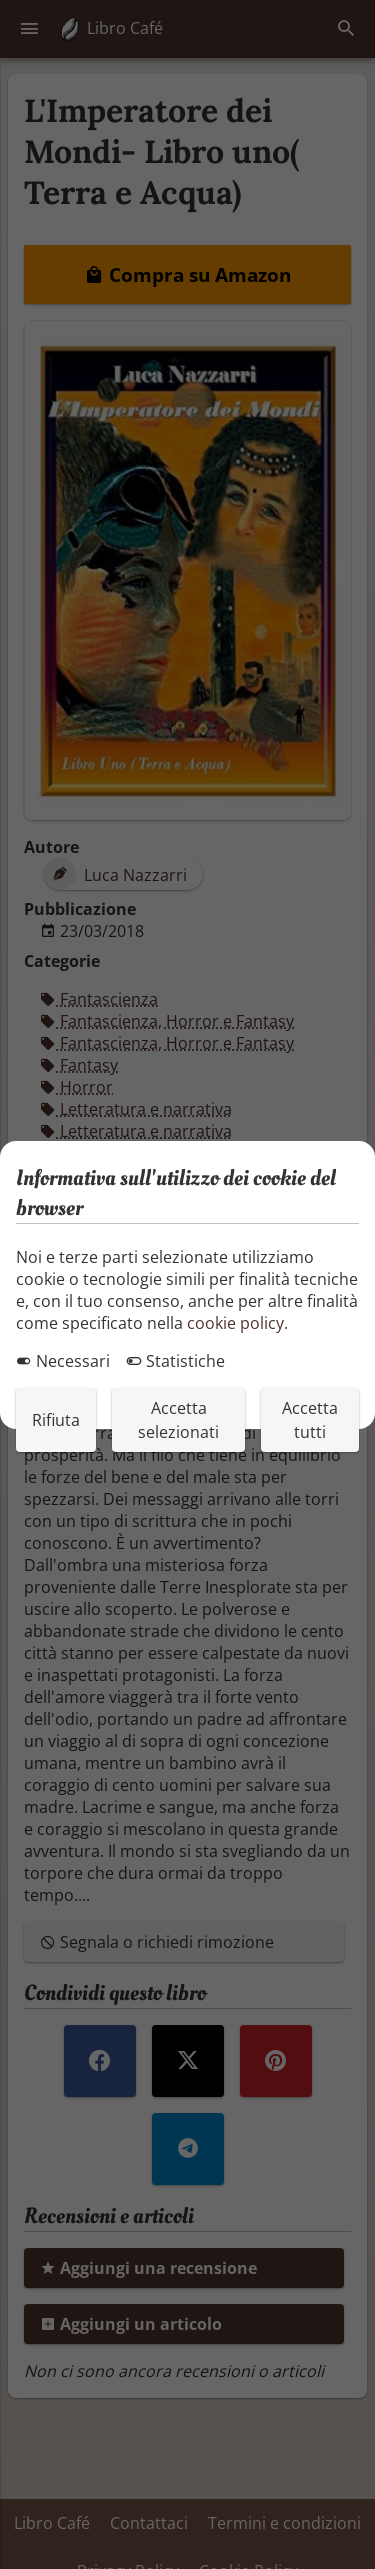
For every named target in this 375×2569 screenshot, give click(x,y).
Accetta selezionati (178, 1420)
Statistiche (175, 1361)
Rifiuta (56, 1420)
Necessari (63, 1361)
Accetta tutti (310, 1420)
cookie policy (235, 1323)
